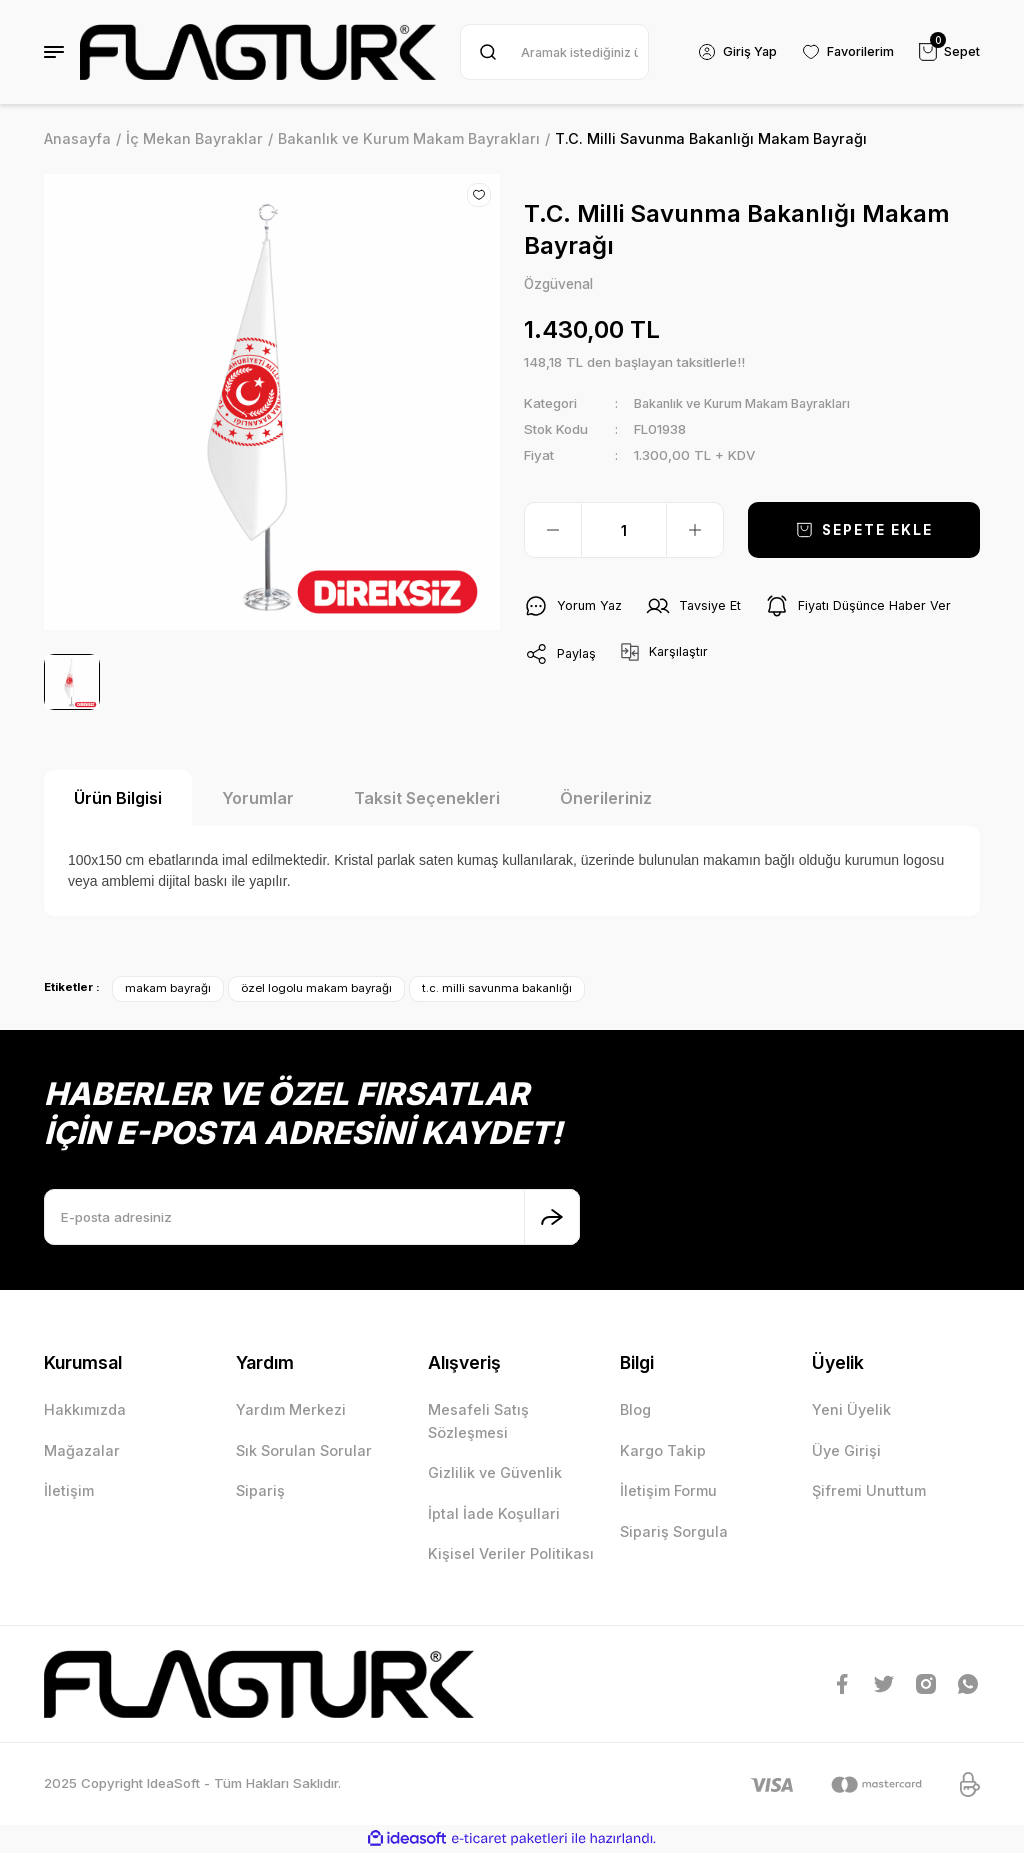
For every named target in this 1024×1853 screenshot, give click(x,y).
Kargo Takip (663, 1450)
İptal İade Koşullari (494, 1513)
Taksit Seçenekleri (427, 798)
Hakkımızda (85, 1409)
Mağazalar (82, 1450)
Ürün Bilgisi (118, 798)
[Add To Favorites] (479, 195)
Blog (635, 1409)
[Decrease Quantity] (553, 531)
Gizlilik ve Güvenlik (495, 1472)
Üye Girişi (846, 1450)
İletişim (69, 1490)
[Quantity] (624, 531)
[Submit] (552, 1217)
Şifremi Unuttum (869, 1490)
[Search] (552, 52)
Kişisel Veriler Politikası (511, 1553)
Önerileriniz (606, 798)
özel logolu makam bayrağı (316, 988)
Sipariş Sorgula (674, 1531)
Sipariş (260, 1490)
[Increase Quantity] (695, 531)
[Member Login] (733, 52)
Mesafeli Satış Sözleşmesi (478, 1420)
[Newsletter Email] (312, 1217)
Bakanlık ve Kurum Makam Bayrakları (752, 404)
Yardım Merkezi (291, 1409)
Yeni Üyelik (851, 1409)
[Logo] (258, 52)
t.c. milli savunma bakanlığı (497, 988)
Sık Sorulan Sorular (304, 1450)
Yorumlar (258, 798)
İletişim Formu (668, 1490)
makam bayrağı (168, 988)
